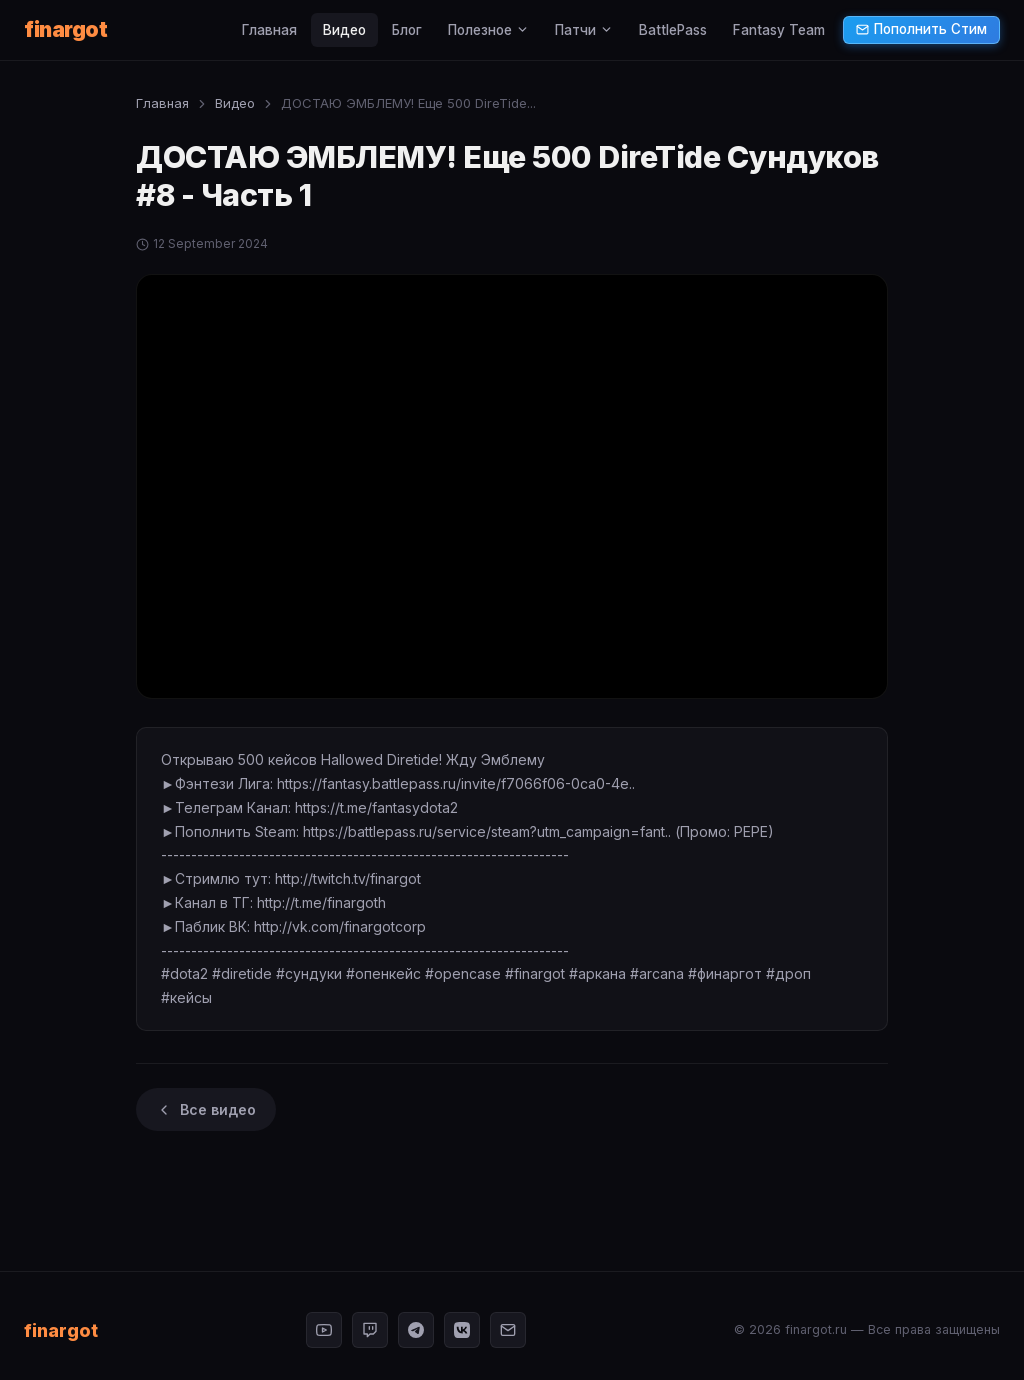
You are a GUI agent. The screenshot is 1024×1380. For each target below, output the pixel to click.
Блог (407, 30)
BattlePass (673, 30)
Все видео (206, 1109)
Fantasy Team (779, 30)
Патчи (584, 30)
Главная (269, 30)
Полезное (488, 30)
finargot (65, 29)
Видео (344, 30)
